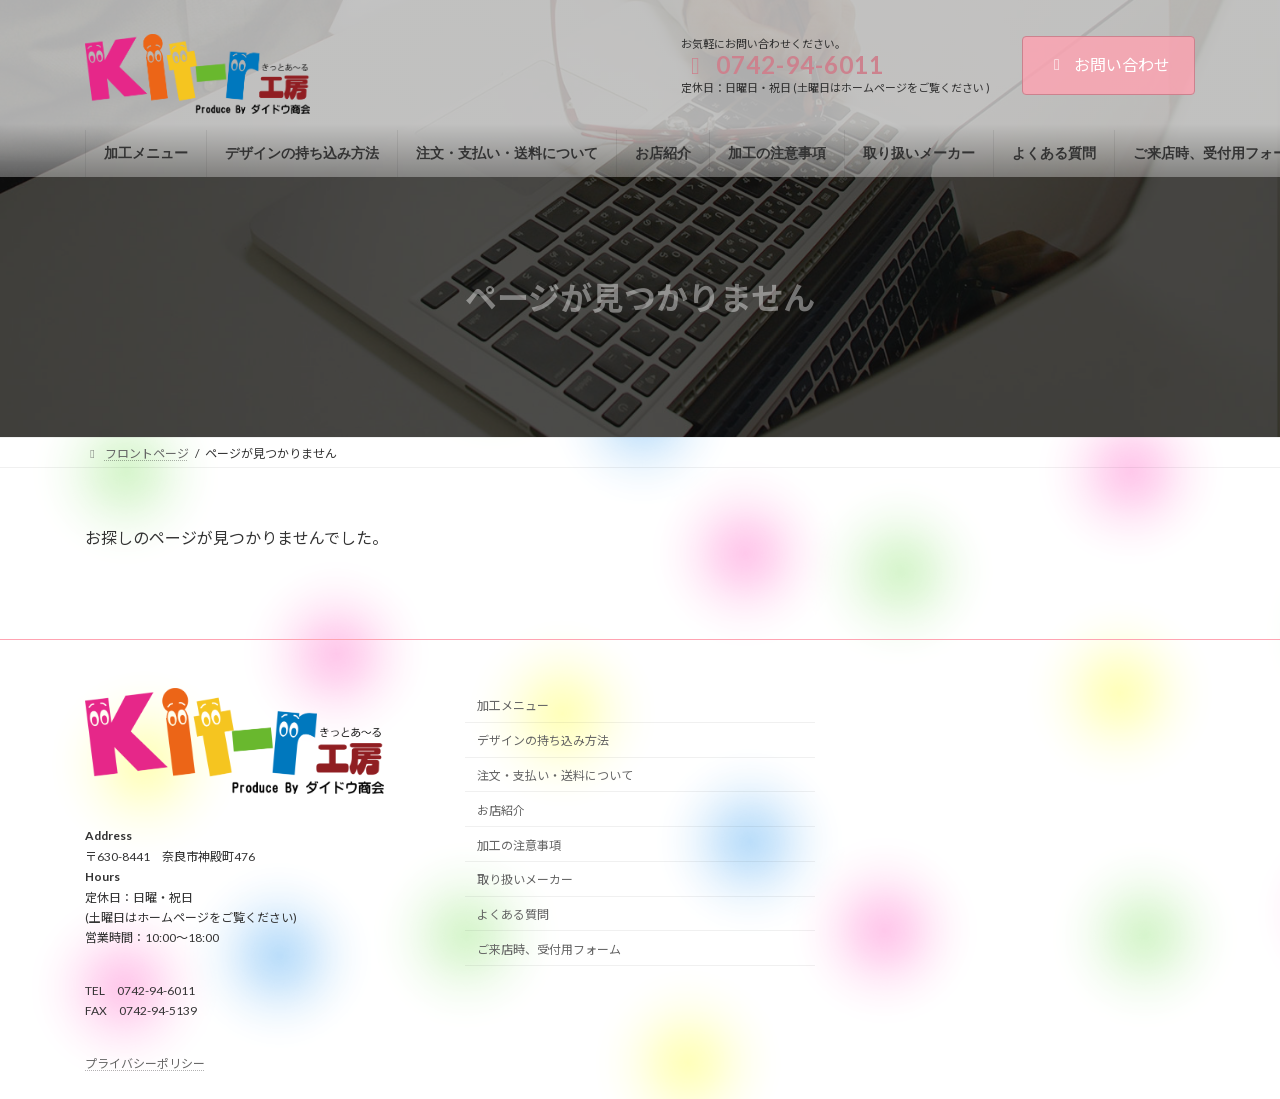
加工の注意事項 (519, 845)
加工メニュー (513, 706)
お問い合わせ (1108, 64)
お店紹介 (501, 810)
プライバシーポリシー (145, 1063)
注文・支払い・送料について (555, 775)
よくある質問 (513, 914)
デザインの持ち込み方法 (543, 740)
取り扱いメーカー (525, 879)
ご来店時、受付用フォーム (549, 949)
